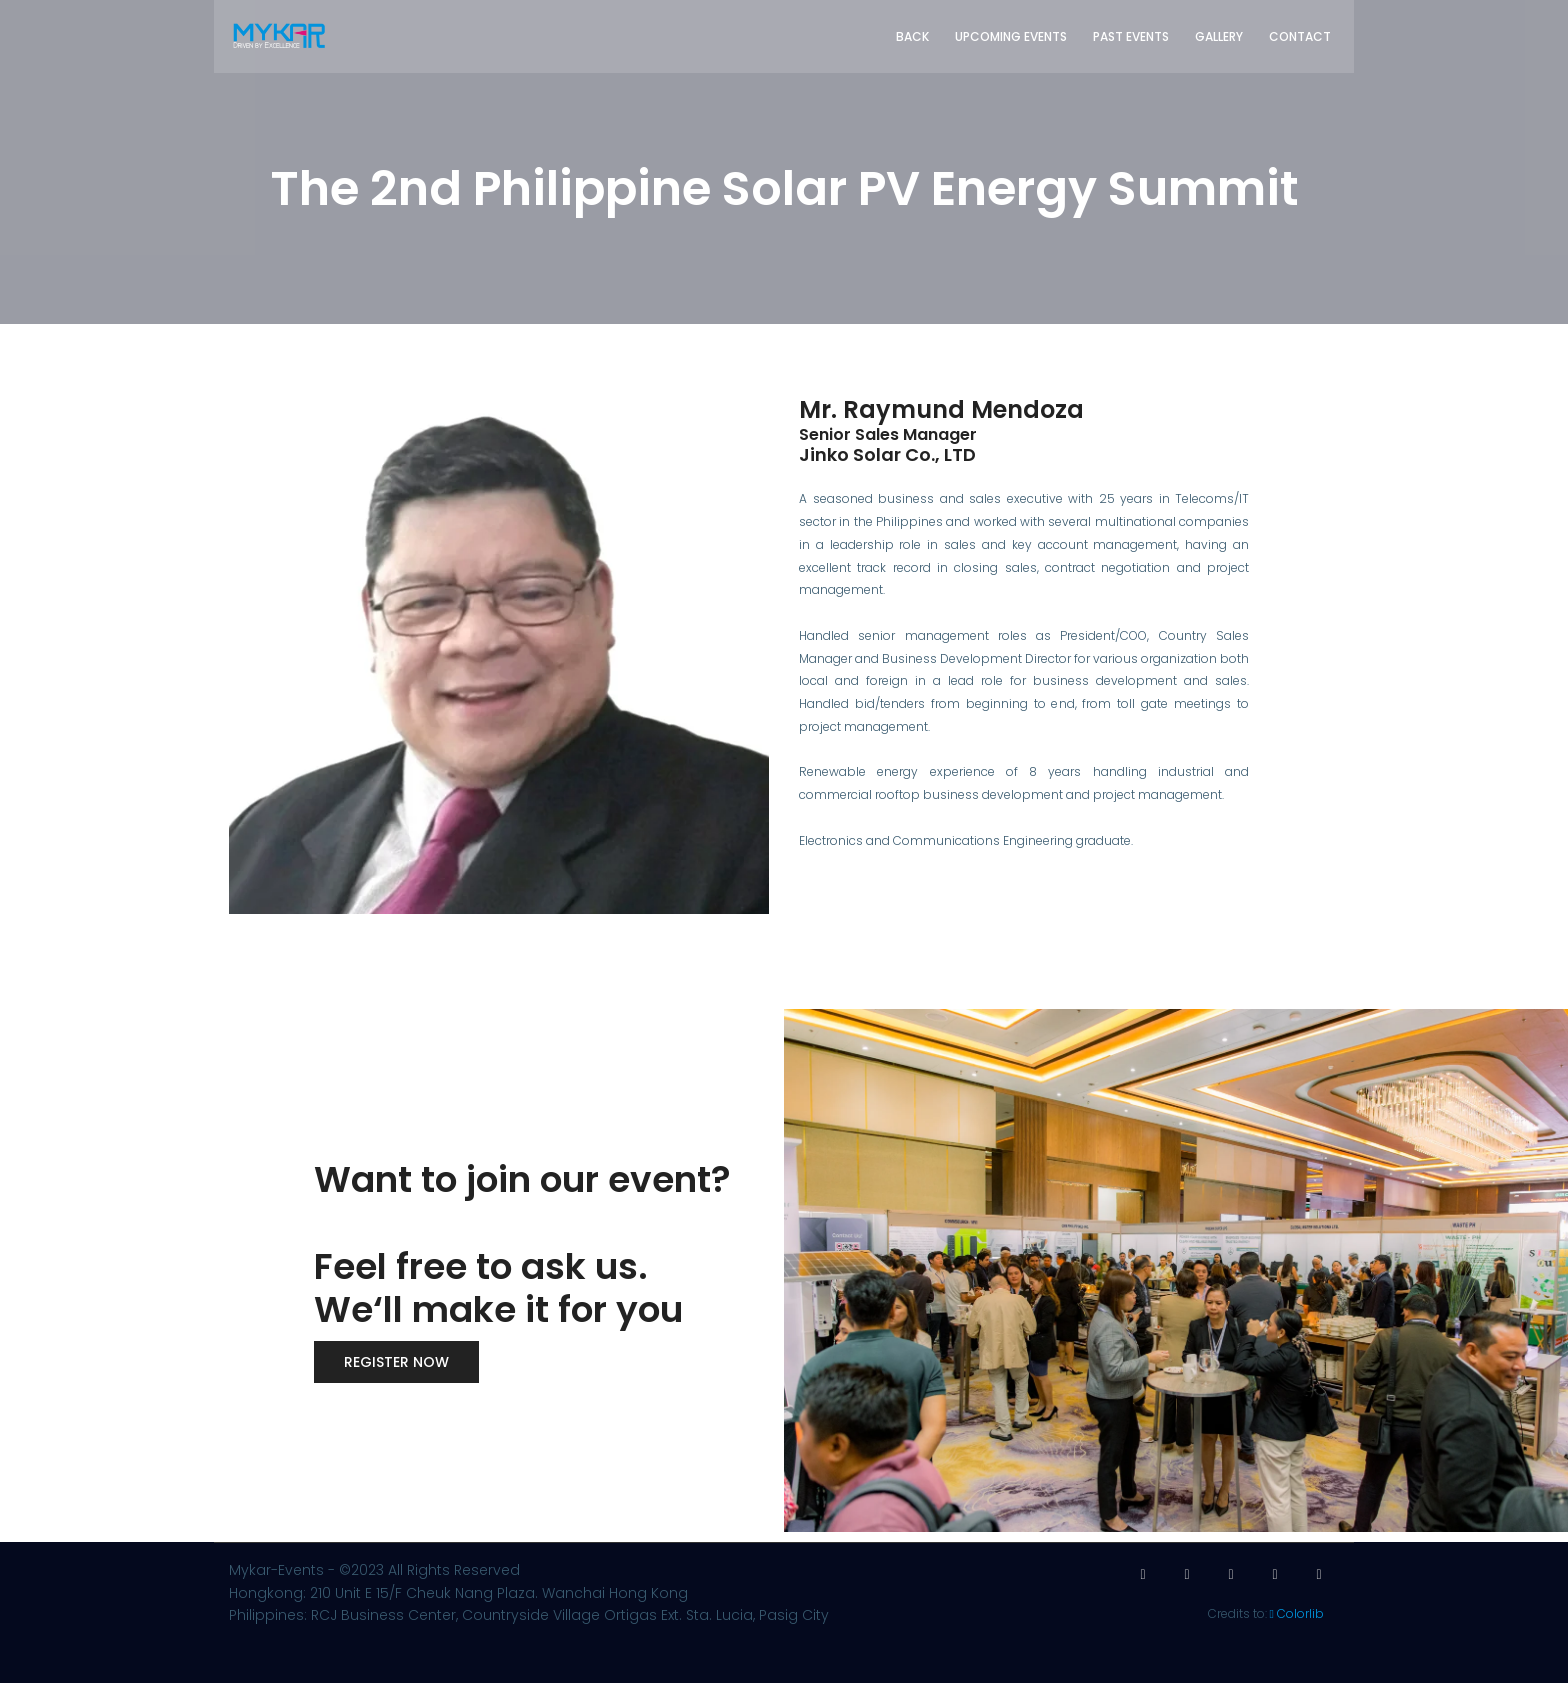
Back (912, 36)
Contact (1300, 36)
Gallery (1219, 36)
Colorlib (1300, 1613)
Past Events (1131, 36)
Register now (396, 1362)
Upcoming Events (1011, 36)
